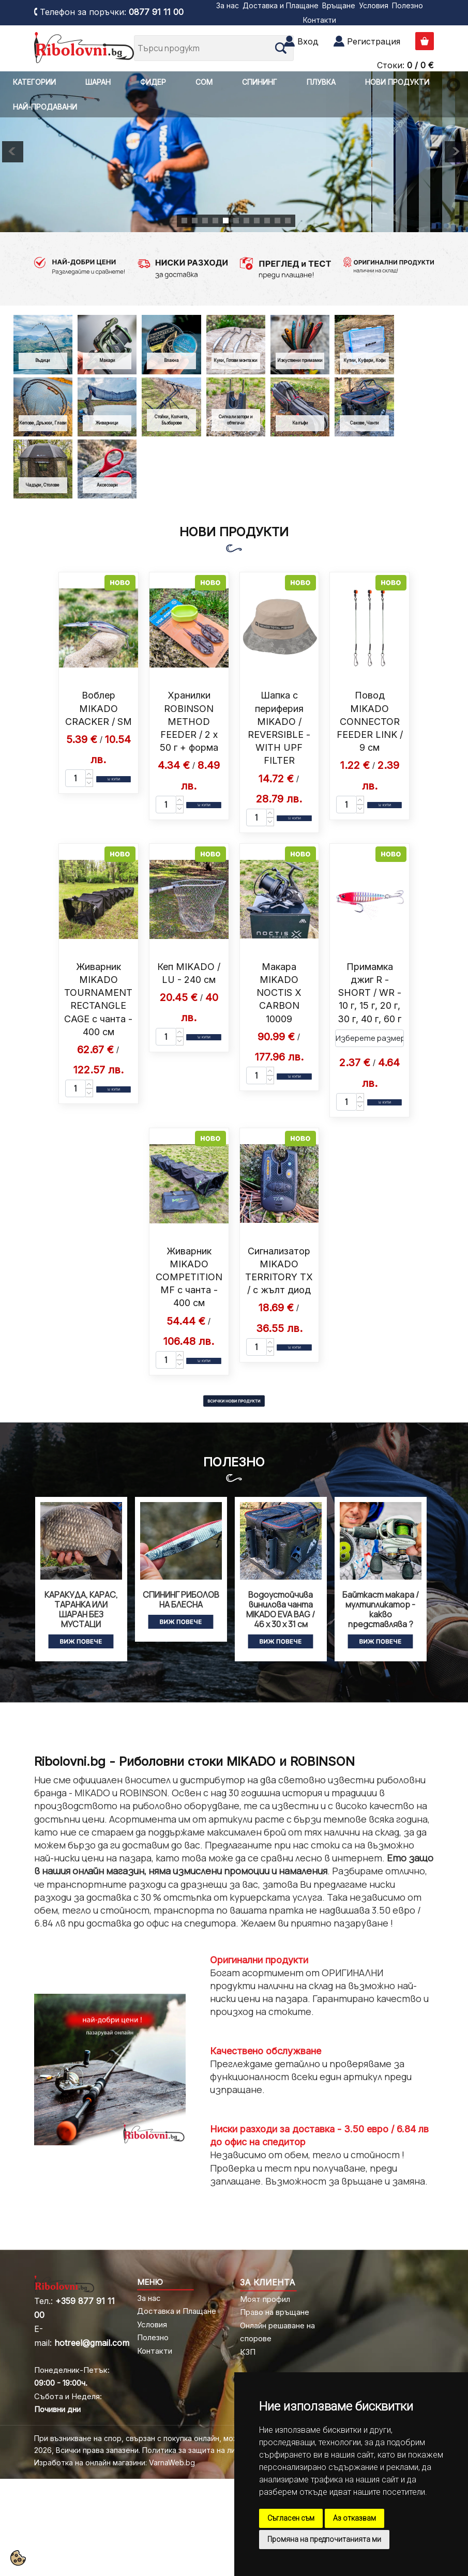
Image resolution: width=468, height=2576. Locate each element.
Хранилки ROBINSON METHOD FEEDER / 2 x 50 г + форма (189, 721)
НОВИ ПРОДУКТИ (397, 82)
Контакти (319, 20)
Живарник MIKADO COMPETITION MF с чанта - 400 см (189, 1277)
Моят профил (265, 2299)
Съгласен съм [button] (290, 2518)
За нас (227, 5)
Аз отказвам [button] (354, 2518)
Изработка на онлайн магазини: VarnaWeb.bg (114, 2462)
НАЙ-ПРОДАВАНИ (45, 106)
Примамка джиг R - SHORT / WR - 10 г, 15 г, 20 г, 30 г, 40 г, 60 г (369, 992)
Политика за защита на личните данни (211, 2450)
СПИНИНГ (259, 82)
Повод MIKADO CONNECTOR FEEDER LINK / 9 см (370, 721)
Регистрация (373, 41)
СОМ (204, 82)
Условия (373, 5)
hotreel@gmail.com (91, 2343)
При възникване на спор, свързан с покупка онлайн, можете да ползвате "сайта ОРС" (190, 2438)
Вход (308, 41)
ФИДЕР (153, 82)
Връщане (338, 5)
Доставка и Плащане (281, 5)
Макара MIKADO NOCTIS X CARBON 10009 (278, 992)
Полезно (407, 5)
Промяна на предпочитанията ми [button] (324, 2539)
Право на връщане (274, 2312)
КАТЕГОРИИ (34, 82)
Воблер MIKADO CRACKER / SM (98, 708)
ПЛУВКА (321, 82)
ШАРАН (98, 82)
